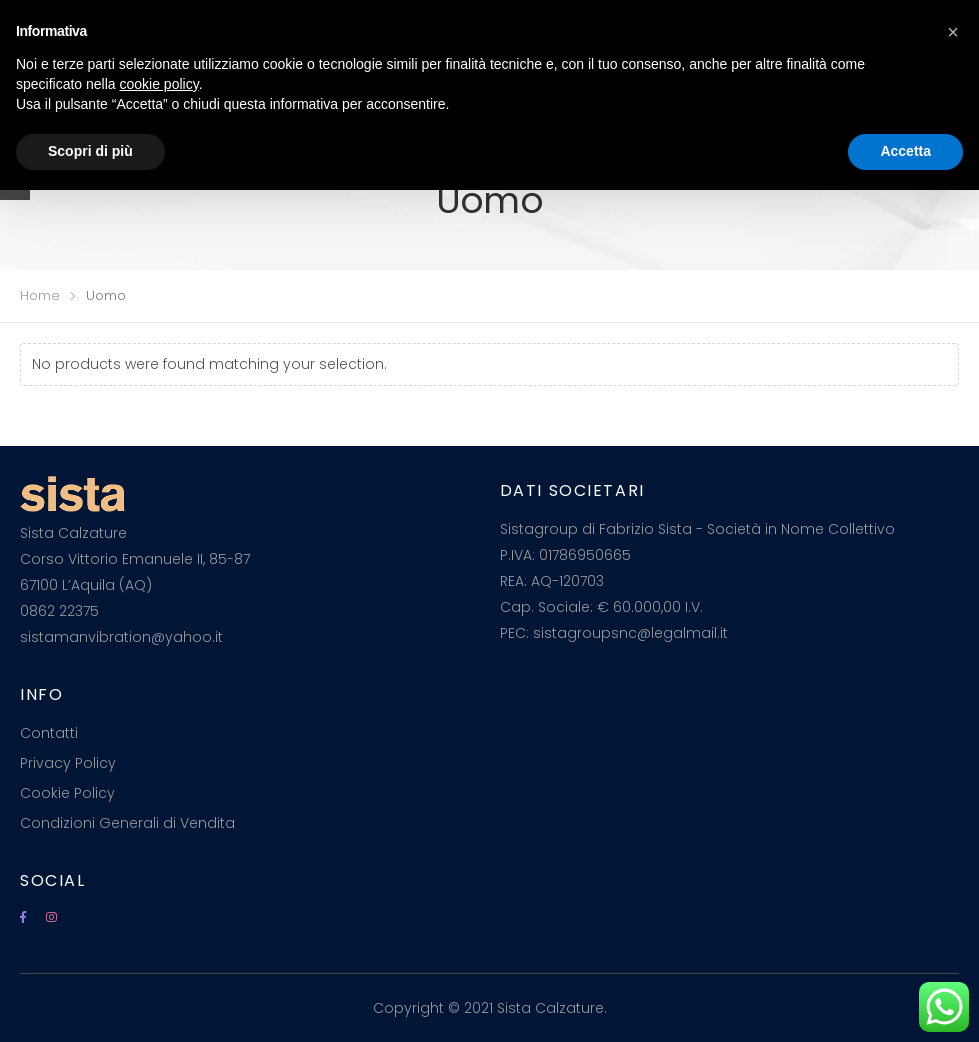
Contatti (49, 733)
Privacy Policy (68, 763)
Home (40, 295)
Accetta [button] (905, 151)
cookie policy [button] (159, 84)
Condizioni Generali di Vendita (127, 823)
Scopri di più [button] (90, 151)
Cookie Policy (67, 793)
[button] (953, 32)
